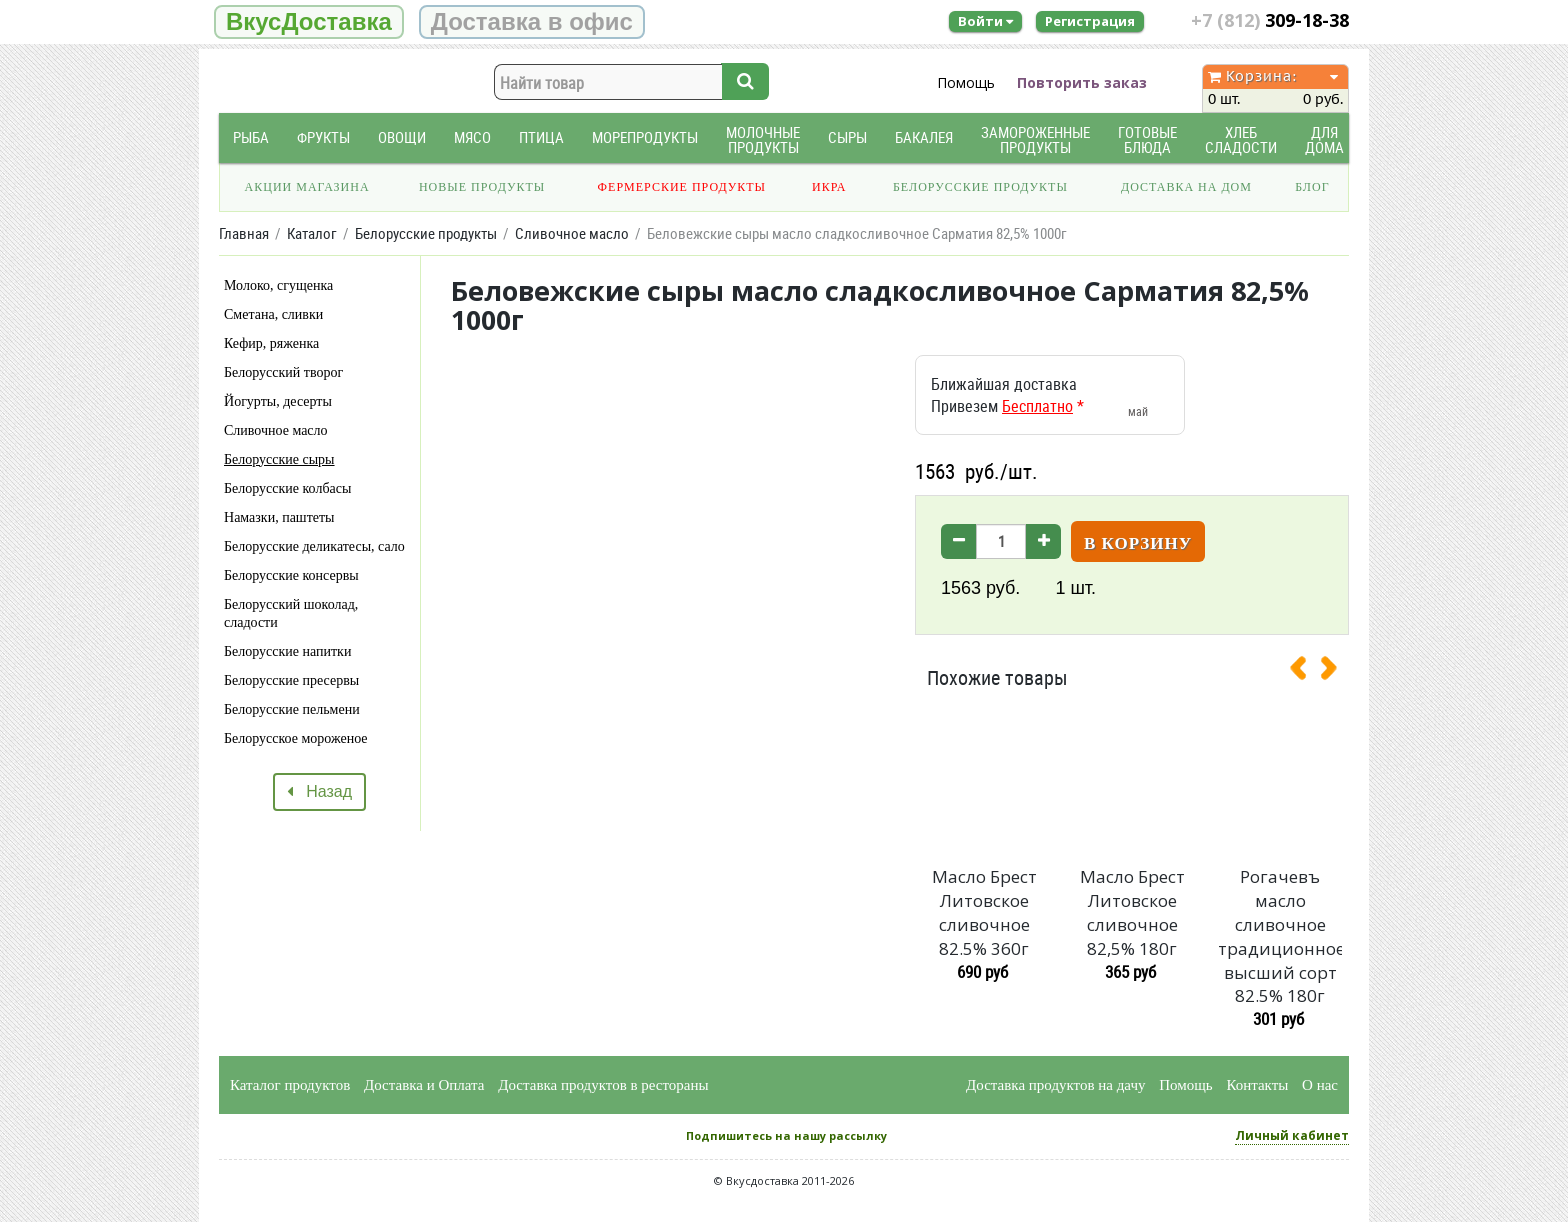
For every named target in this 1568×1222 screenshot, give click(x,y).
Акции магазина (307, 187)
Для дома (1324, 140)
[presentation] (1306, 672)
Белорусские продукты (980, 187)
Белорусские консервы (291, 575)
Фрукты (323, 137)
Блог (1312, 187)
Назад (319, 791)
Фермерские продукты (682, 187)
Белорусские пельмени (292, 709)
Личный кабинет (1292, 1135)
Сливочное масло (276, 430)
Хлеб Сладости (1241, 140)
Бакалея (924, 137)
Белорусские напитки (287, 651)
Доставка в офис (532, 21)
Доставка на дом (1186, 187)
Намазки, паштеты (279, 517)
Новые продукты (482, 187)
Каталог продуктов (290, 1085)
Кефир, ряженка (271, 343)
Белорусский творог (283, 372)
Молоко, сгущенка (278, 285)
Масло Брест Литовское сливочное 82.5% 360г (984, 912)
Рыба (251, 137)
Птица (541, 137)
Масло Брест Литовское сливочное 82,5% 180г (1132, 912)
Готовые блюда (1147, 140)
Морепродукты (645, 137)
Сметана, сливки (273, 314)
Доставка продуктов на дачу (1055, 1085)
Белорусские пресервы (291, 680)
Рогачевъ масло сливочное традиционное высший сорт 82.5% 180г (1280, 936)
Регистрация (1090, 21)
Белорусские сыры (279, 459)
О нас (1320, 1085)
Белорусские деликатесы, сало (314, 546)
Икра (829, 187)
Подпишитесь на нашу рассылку (786, 1135)
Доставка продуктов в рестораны (603, 1085)
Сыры (847, 137)
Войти (985, 21)
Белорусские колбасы (287, 488)
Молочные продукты (763, 140)
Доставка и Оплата (424, 1085)
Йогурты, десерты (278, 401)
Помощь (966, 82)
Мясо (472, 137)
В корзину (1138, 543)
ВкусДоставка (309, 21)
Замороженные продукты (1035, 140)
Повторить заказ (1082, 82)
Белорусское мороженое (296, 738)
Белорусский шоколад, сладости (291, 613)
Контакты (1257, 1085)
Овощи (402, 137)
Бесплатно (1037, 406)
